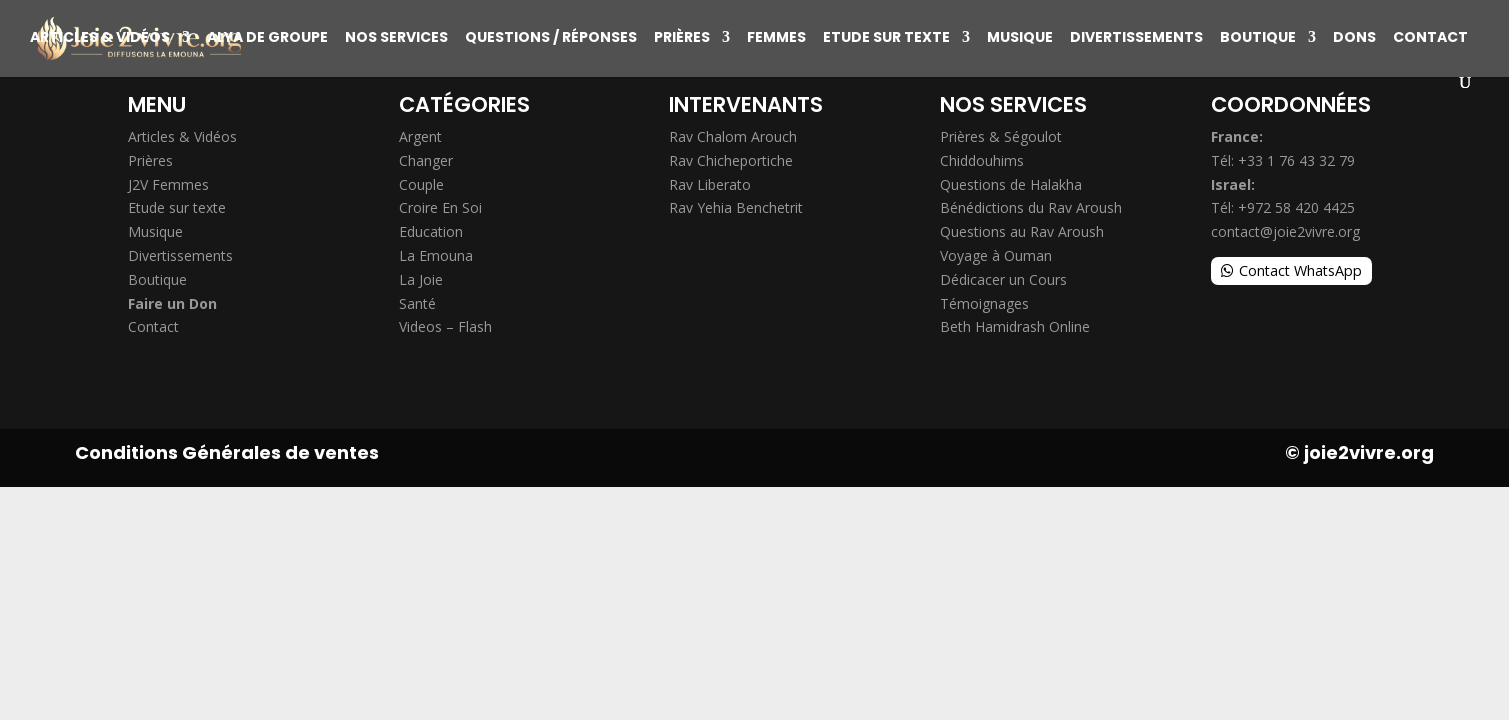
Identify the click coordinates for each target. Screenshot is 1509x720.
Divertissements (1136, 38)
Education (431, 231)
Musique (1020, 38)
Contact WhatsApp (1300, 270)
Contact (1430, 38)
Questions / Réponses (551, 38)
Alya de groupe (267, 38)
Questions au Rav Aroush (1022, 231)
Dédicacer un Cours (1003, 279)
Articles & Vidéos (100, 38)
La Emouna (436, 255)
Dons (1354, 38)
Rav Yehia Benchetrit (736, 207)
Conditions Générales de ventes (227, 452)
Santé (417, 303)
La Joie (421, 279)
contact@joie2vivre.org (1285, 231)
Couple (421, 184)
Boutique (1258, 38)
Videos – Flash (445, 326)
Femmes (776, 38)
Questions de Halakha (1011, 184)
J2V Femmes (168, 184)
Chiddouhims (982, 160)
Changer (426, 160)
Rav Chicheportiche (731, 160)
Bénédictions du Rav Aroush (1031, 207)
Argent (420, 136)
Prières (682, 38)
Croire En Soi (440, 207)
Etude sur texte (886, 38)
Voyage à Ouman (996, 255)
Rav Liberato (710, 184)
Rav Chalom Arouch (733, 136)
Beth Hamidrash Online (1015, 326)
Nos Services (396, 38)
